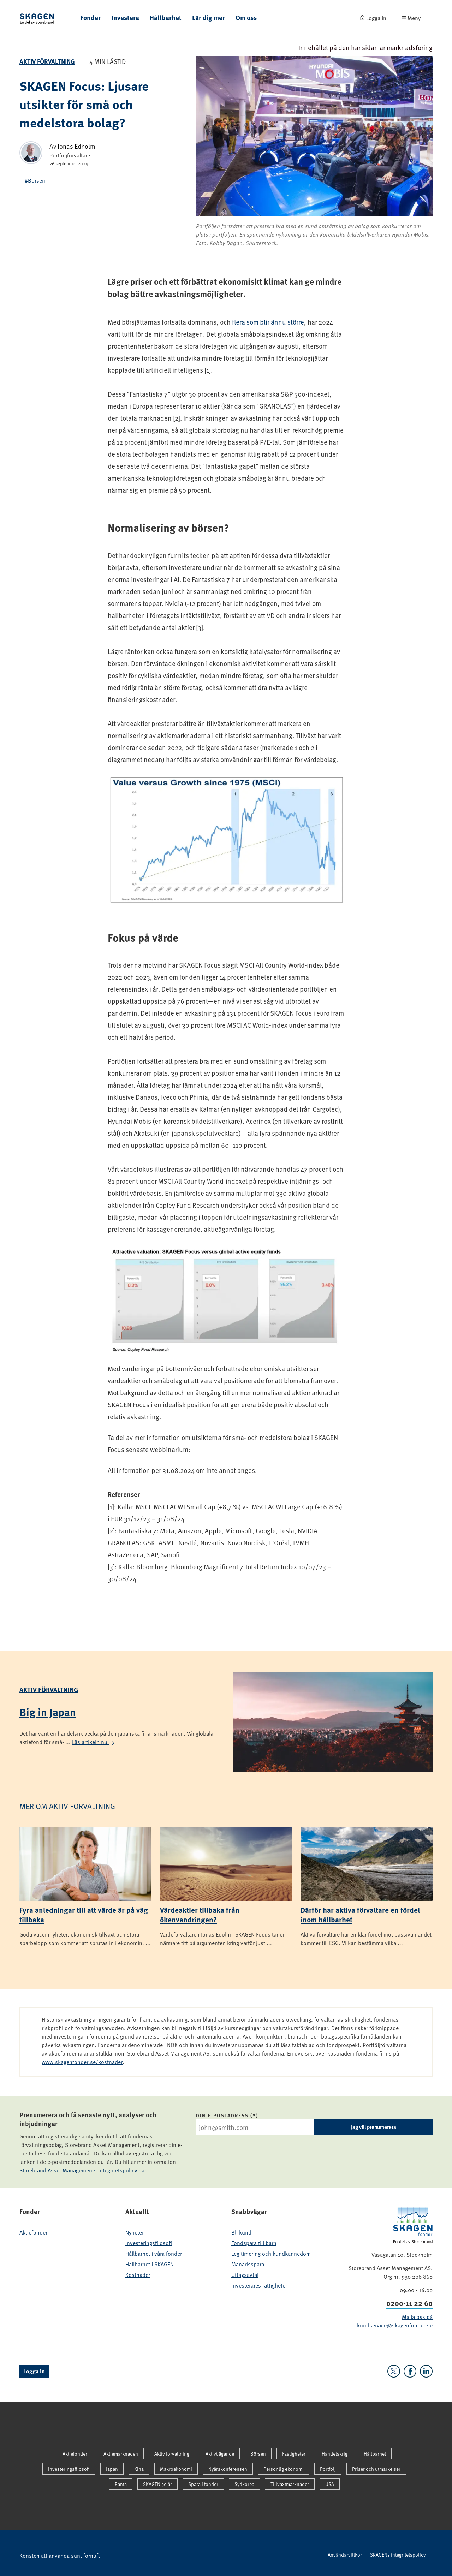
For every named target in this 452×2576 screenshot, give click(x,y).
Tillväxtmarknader (289, 2484)
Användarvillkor (345, 2554)
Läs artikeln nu (93, 1742)
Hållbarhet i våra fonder (153, 2253)
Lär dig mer (208, 17)
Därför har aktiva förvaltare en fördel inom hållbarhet (360, 1914)
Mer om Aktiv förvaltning (67, 1806)
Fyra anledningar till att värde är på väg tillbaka (83, 1914)
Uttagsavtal (244, 2274)
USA (329, 2484)
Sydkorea (244, 2484)
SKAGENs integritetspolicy (398, 2554)
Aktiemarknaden (120, 2453)
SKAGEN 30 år (157, 2484)
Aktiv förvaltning (47, 61)
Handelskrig (334, 2453)
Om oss (246, 17)
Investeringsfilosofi (148, 2243)
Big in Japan (47, 1712)
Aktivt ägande (220, 2453)
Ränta (121, 2484)
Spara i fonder (203, 2484)
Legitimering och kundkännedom (271, 2253)
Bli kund (241, 2232)
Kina (139, 2468)
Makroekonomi (176, 2468)
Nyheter (134, 2232)
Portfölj (328, 2468)
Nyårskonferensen (227, 2468)
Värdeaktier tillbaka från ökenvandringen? (199, 1914)
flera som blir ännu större (268, 321)
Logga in (34, 2371)
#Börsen (35, 180)
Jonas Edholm (76, 146)
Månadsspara (247, 2264)
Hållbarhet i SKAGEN (149, 2264)
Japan (112, 2468)
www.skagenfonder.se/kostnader (82, 2061)
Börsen (258, 2453)
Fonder (90, 17)
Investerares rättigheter (259, 2285)
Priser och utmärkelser (376, 2468)
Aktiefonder (33, 2232)
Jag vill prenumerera (373, 2127)
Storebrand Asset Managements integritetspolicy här (82, 2170)
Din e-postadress (222, 2115)
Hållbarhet (166, 17)
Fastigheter (293, 2453)
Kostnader (137, 2274)
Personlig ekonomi (283, 2468)
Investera (125, 17)
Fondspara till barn (253, 2243)
